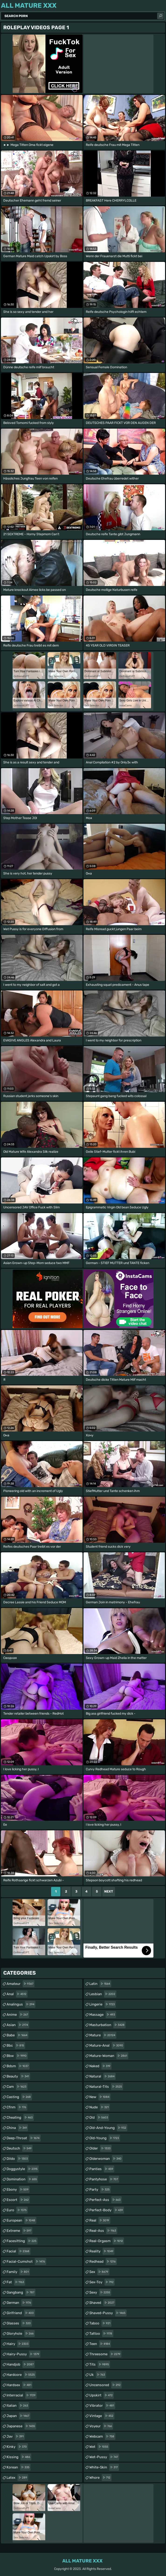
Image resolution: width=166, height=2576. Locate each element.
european (21, 2220)
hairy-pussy (23, 2354)
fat (16, 2282)
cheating (20, 2117)
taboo (100, 2323)
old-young (104, 2138)
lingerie (102, 2004)
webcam (102, 2436)
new (100, 2096)
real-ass (103, 2230)
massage (102, 2014)
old (99, 2117)
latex (17, 2477)
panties (101, 2168)
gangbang (21, 2292)
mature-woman (108, 2055)
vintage (101, 2415)
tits (99, 2364)
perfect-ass (105, 2199)
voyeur (101, 2426)
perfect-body (106, 2210)
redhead (103, 2261)
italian (18, 2405)
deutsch (20, 2148)
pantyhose (104, 2179)
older (100, 2148)
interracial (22, 2395)
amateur (21, 1983)
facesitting (22, 2240)
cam (17, 2086)
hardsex (19, 2384)
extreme (19, 2230)
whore (100, 2477)
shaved (102, 2302)
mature (102, 2035)
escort (18, 2199)
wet (99, 2446)
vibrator (102, 2405)
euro (17, 2210)
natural (102, 2076)
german (19, 2302)
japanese (21, 2426)
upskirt (101, 2395)
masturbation (107, 2024)
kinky (17, 2446)
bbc (16, 2045)
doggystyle (23, 2168)
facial (19, 2251)
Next (108, 1891)
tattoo (101, 2333)
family (18, 2271)
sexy (100, 2292)
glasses (19, 2323)
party (100, 2189)
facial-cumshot (26, 2261)
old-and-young (108, 2127)
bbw (17, 2055)
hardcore (21, 2374)
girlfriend (21, 2312)
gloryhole (21, 2333)
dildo (18, 2158)
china (17, 2127)
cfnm (17, 2107)
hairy (18, 2343)
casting (19, 2096)
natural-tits (106, 2086)
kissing (19, 2456)
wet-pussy (104, 2456)
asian (18, 2024)
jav (16, 2436)
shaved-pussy (108, 2312)
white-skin (104, 2467)
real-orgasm (106, 2240)
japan (18, 2415)
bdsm (18, 2066)
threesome (105, 2354)
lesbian (102, 1994)
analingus (21, 2004)
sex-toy (102, 2282)
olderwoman (106, 2158)
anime (18, 2014)
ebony (18, 2189)
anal (17, 1994)
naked (100, 2066)
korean (19, 2467)
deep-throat (24, 2138)
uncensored (105, 2384)
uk (97, 2374)
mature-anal (106, 2045)
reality (101, 2251)
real (99, 2220)
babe (17, 2035)
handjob (21, 2364)
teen (100, 2343)
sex (99, 2271)
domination (22, 2179)
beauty (18, 2076)
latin (100, 1983)
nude (99, 2107)
